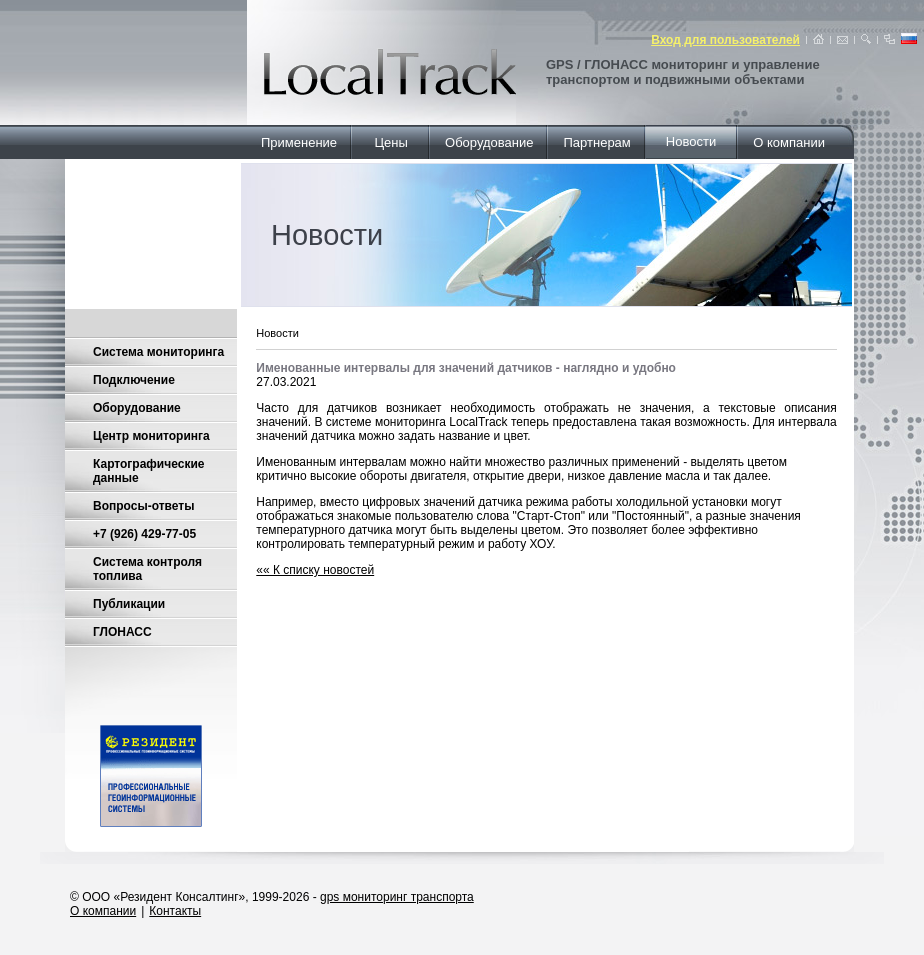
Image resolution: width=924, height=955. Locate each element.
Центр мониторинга (151, 436)
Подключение (134, 380)
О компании (789, 142)
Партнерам (597, 142)
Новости (691, 141)
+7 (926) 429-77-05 (144, 534)
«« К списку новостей (315, 570)
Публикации (129, 604)
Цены (391, 142)
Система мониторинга (158, 352)
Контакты (175, 911)
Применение (299, 142)
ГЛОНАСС (122, 632)
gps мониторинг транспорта (397, 897)
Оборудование (489, 142)
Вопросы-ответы (143, 506)
